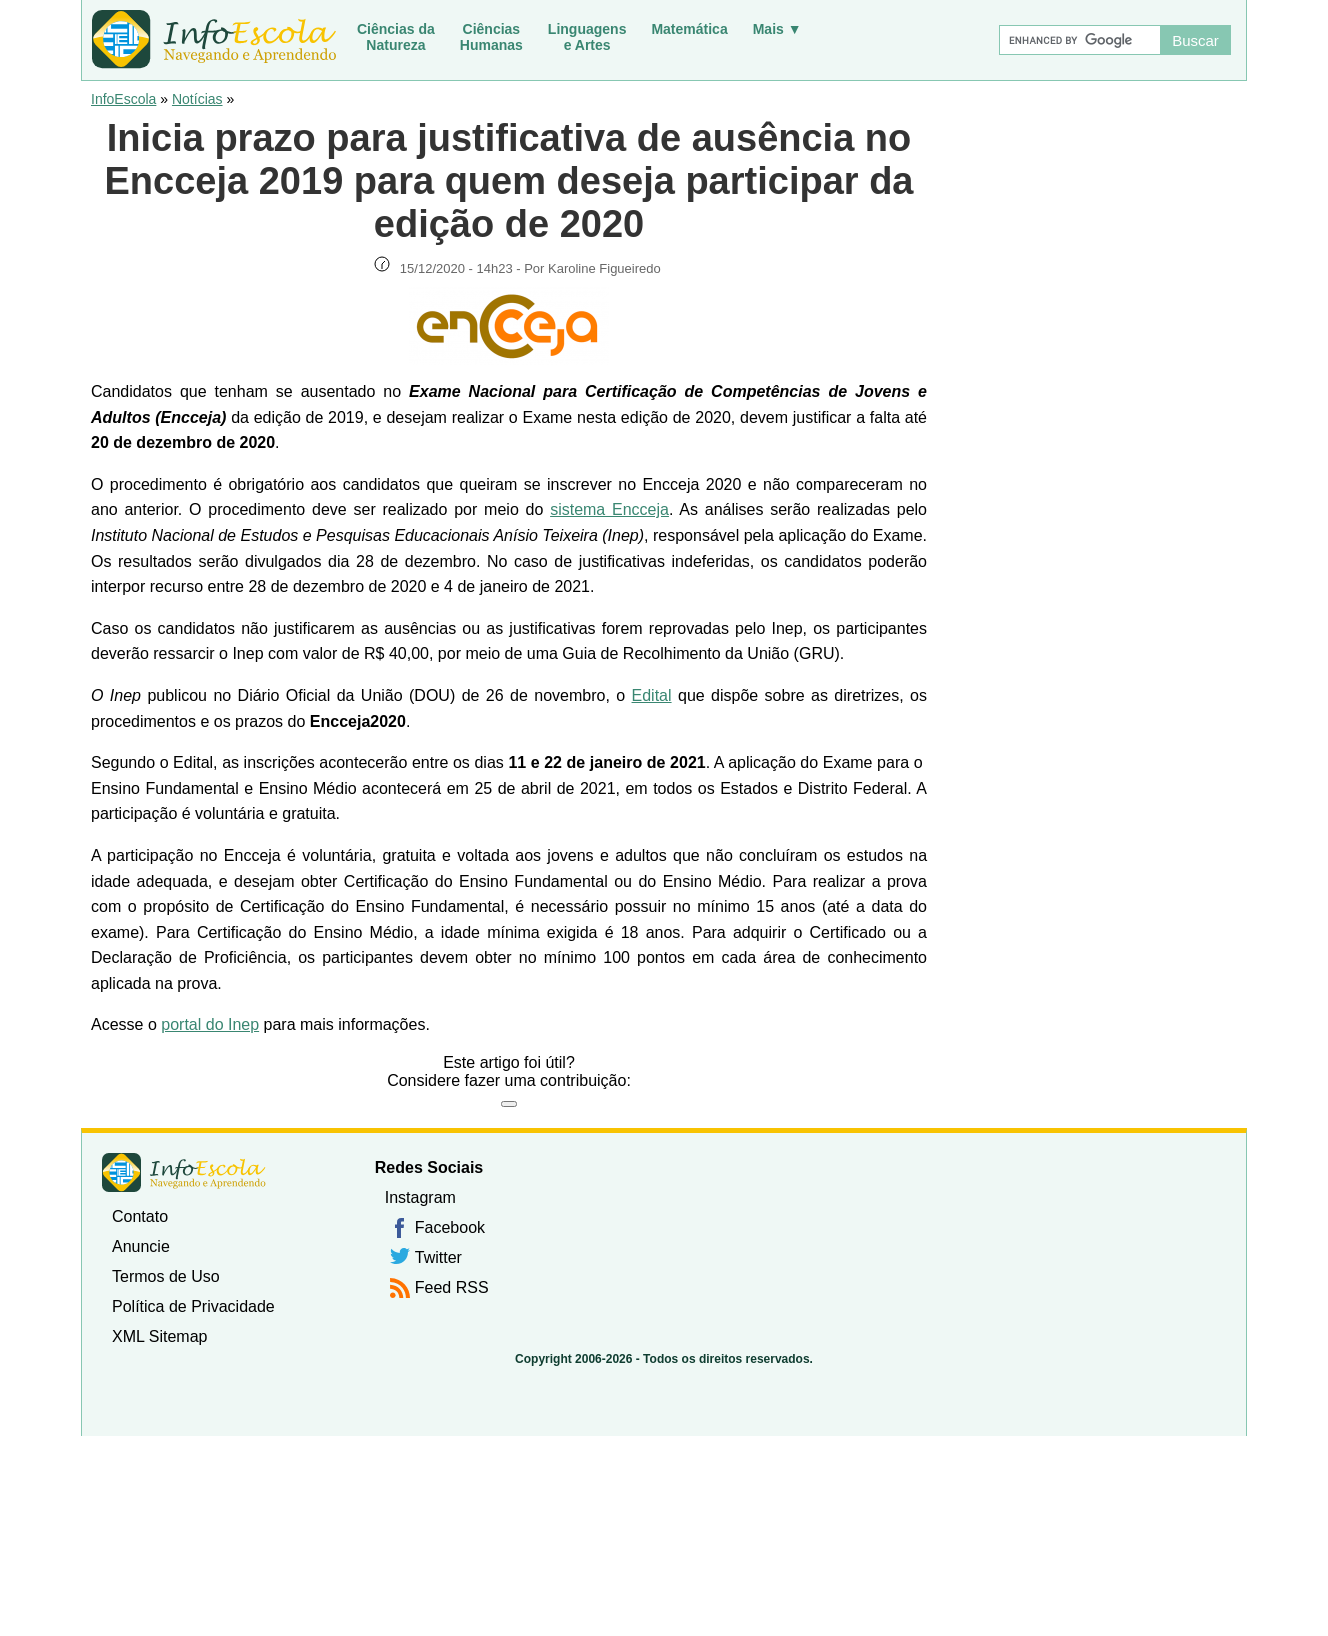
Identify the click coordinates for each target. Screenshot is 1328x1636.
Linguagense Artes (587, 37)
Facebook (450, 1227)
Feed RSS (452, 1287)
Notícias (197, 99)
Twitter (438, 1257)
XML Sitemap (159, 1336)
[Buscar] (1079, 40)
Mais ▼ (777, 29)
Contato (140, 1216)
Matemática (689, 29)
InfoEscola (123, 99)
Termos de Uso (166, 1276)
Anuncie (141, 1246)
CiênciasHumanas (491, 37)
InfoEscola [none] (184, 1172)
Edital (652, 695)
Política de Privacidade (193, 1306)
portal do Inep (210, 1024)
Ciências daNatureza (396, 37)
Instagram (420, 1197)
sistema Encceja (609, 509)
